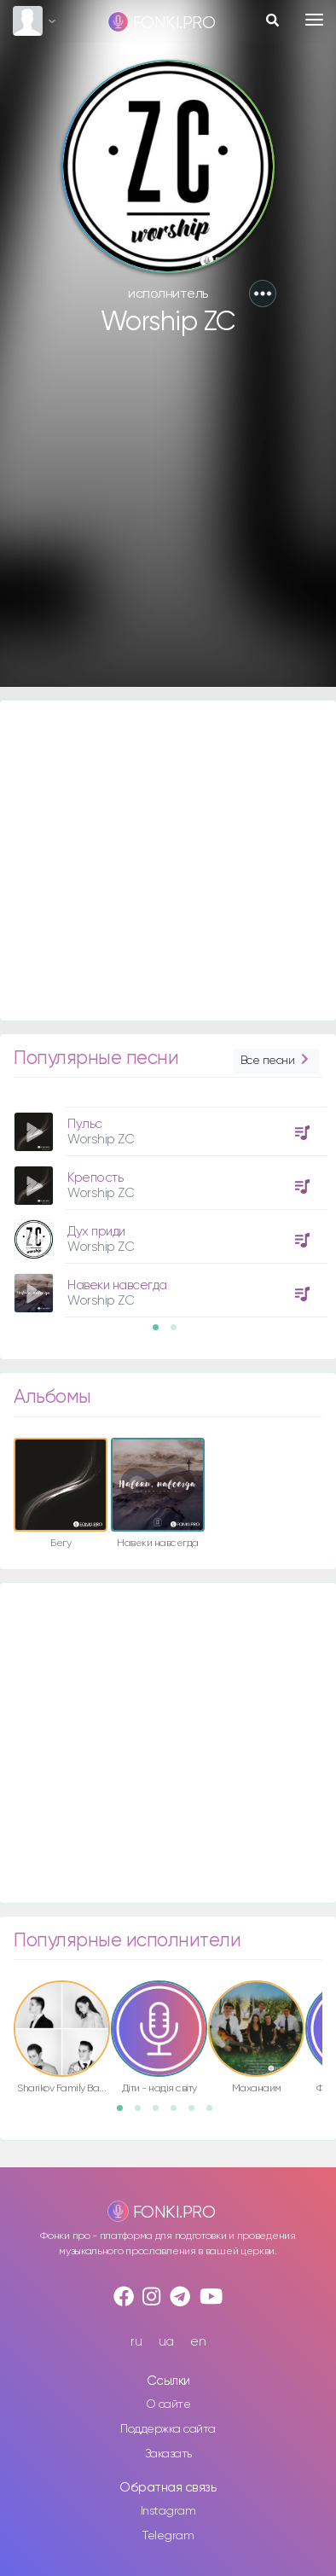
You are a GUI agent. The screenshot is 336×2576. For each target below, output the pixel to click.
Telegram (168, 2536)
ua (166, 2341)
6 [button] (214, 2113)
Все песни (276, 1061)
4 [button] (179, 2113)
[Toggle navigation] (314, 19)
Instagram (168, 2511)
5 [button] (197, 2113)
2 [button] (179, 1332)
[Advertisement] (160, 519)
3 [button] (161, 2113)
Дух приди (96, 1231)
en (198, 2341)
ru (136, 2341)
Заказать (168, 2454)
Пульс (84, 1124)
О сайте (168, 2404)
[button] (262, 293)
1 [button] (161, 1332)
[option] (168, 1205)
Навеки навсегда (117, 1285)
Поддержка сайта (168, 2429)
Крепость (95, 1178)
